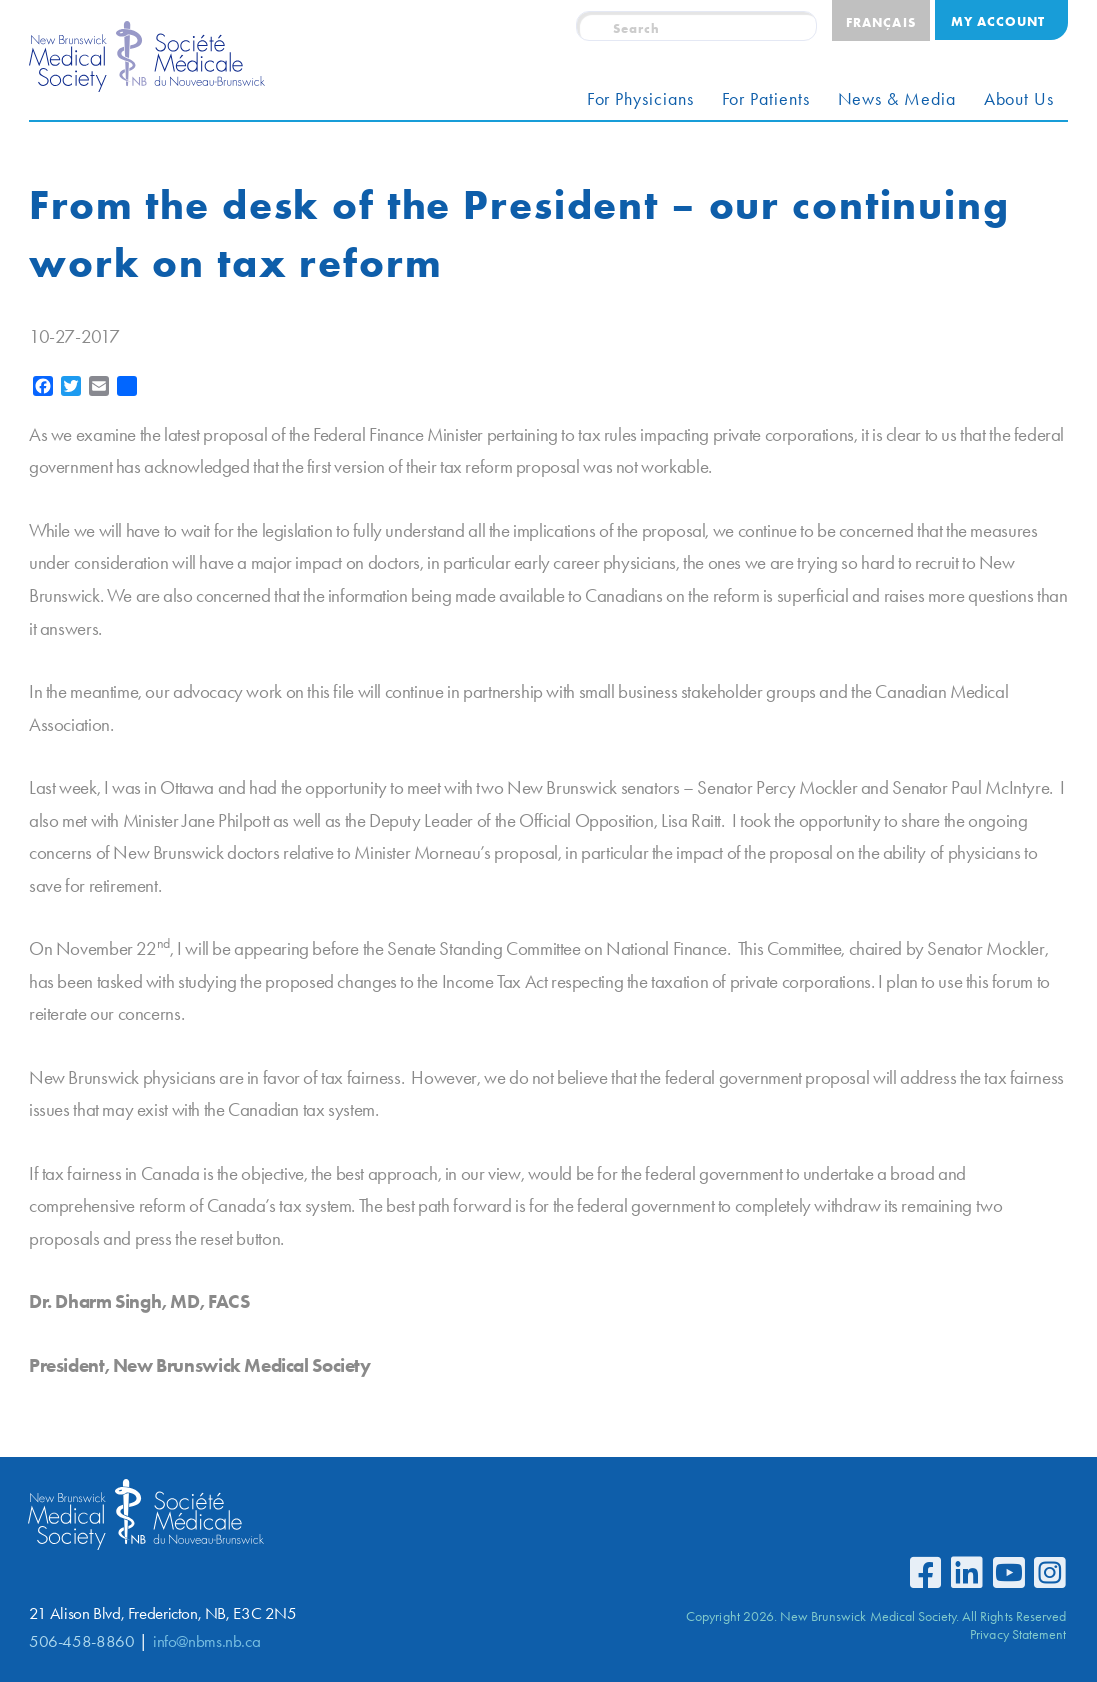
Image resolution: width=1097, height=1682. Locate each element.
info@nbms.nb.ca (206, 1641)
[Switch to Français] (880, 20)
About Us (1019, 99)
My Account (998, 21)
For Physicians (640, 99)
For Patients (766, 99)
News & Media (897, 99)
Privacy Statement (1018, 1634)
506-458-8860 (81, 1641)
